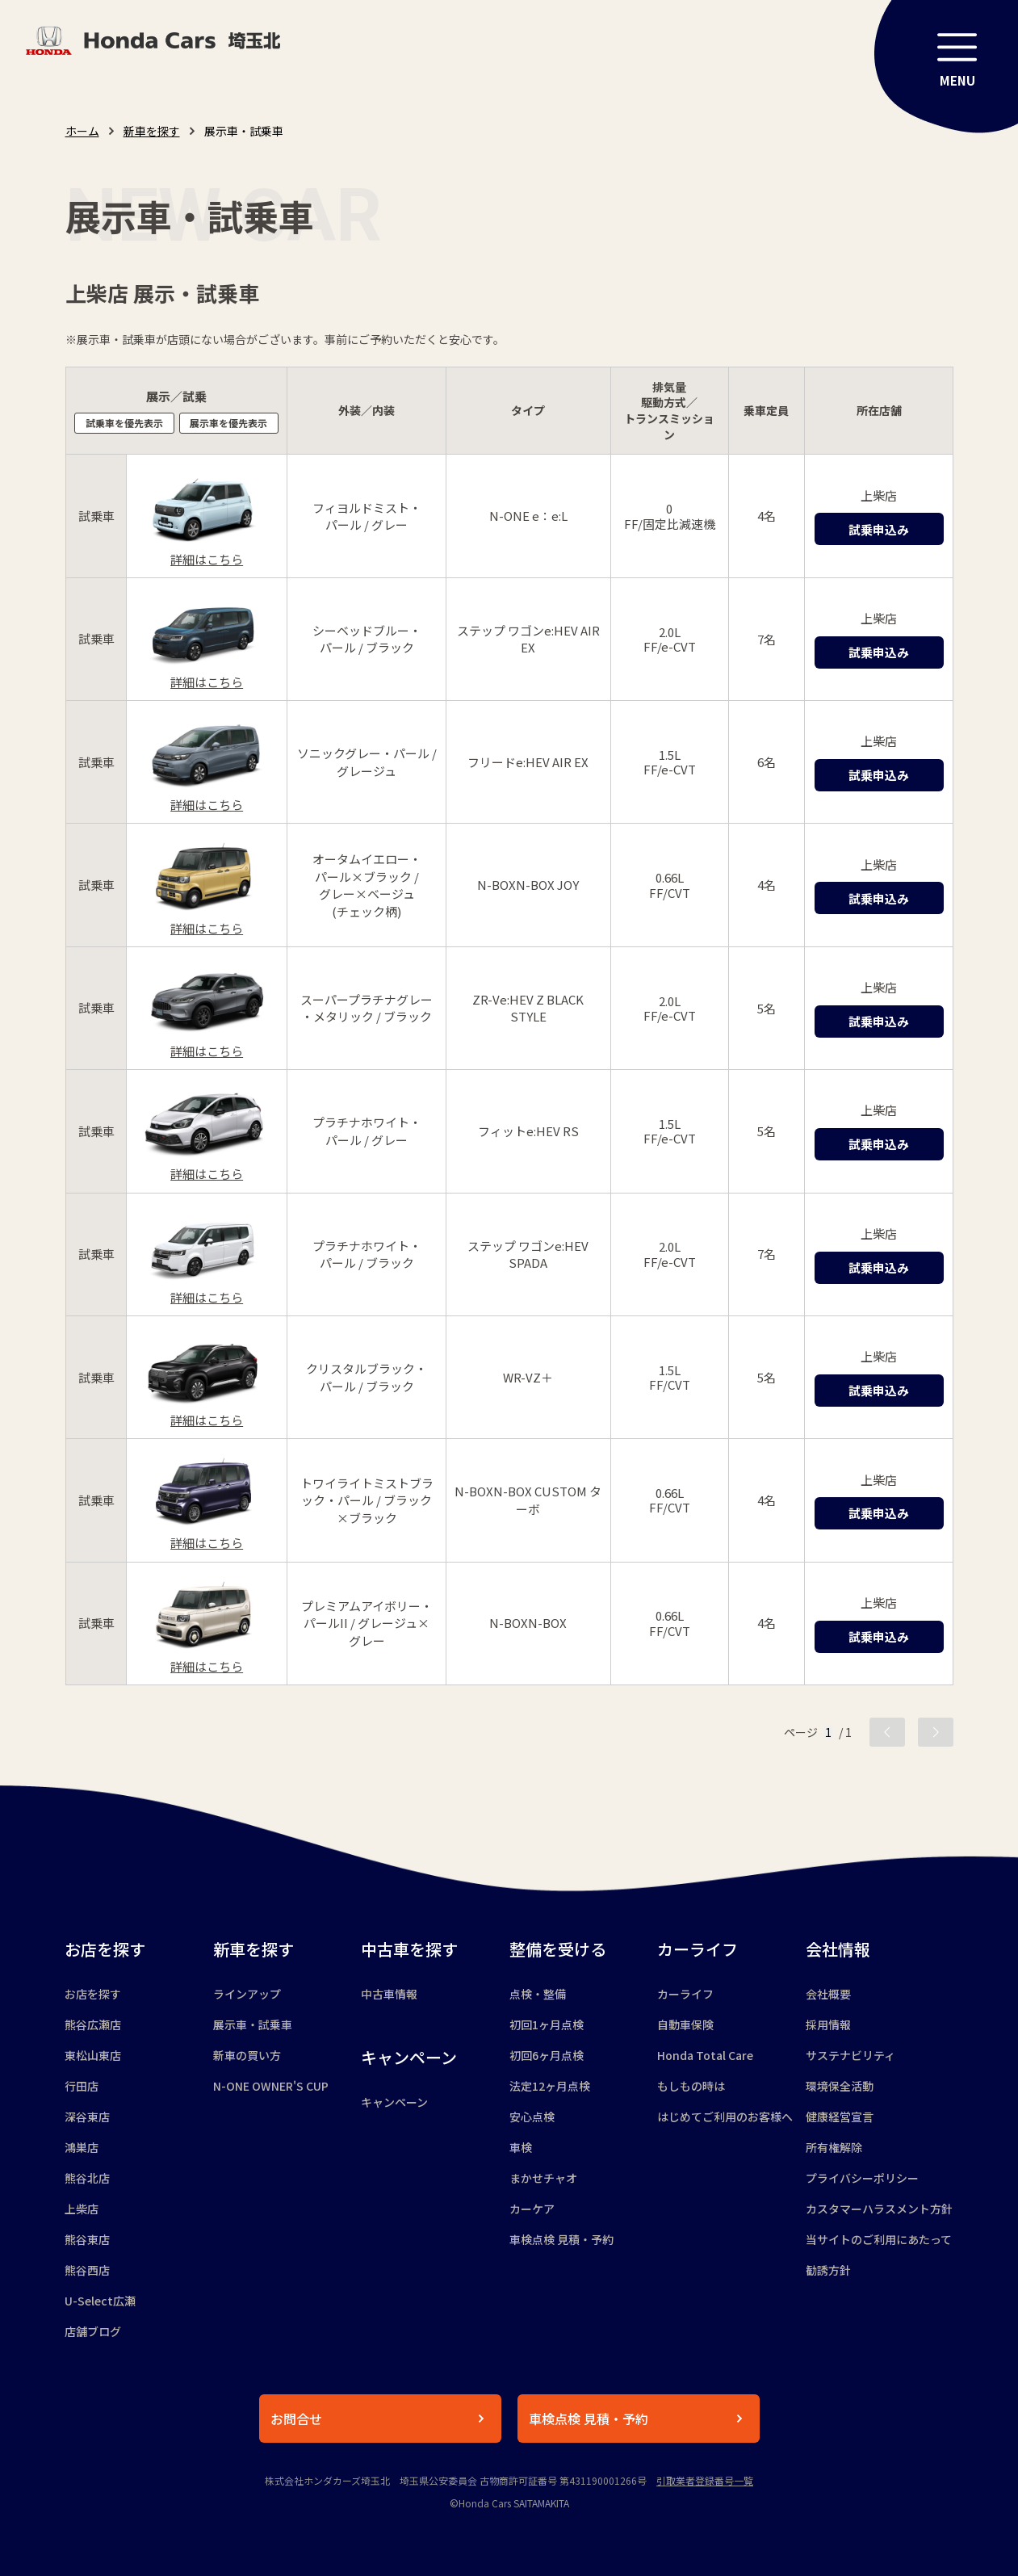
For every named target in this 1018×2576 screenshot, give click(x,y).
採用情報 (828, 2024)
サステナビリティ (850, 2055)
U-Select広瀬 (100, 2301)
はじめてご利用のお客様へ (725, 2116)
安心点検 (532, 2116)
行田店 (81, 2086)
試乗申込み (878, 529)
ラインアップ (247, 1994)
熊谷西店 (87, 2270)
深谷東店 (87, 2116)
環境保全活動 (839, 2086)
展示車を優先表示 (228, 423)
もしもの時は (691, 2086)
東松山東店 (93, 2055)
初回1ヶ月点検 (546, 2024)
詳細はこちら (206, 559)
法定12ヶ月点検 (549, 2086)
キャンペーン (394, 2102)
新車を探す (152, 131)
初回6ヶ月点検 (546, 2055)
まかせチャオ (543, 2178)
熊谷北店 (87, 2178)
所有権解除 (834, 2147)
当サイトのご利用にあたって (879, 2239)
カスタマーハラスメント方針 (879, 2209)
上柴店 (81, 2209)
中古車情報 (389, 1994)
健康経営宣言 (839, 2116)
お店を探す (93, 1994)
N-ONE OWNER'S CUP (271, 2086)
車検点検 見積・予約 (561, 2239)
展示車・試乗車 (252, 2024)
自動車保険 (685, 2024)
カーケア (532, 2209)
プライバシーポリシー (862, 2178)
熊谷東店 (87, 2239)
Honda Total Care (705, 2055)
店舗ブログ (93, 2331)
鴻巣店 (81, 2147)
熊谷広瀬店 (93, 2024)
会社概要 (828, 1994)
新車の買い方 (247, 2055)
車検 (520, 2147)
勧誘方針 (828, 2270)
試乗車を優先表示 (123, 423)
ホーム (82, 131)
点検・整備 (537, 1994)
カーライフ (685, 1994)
